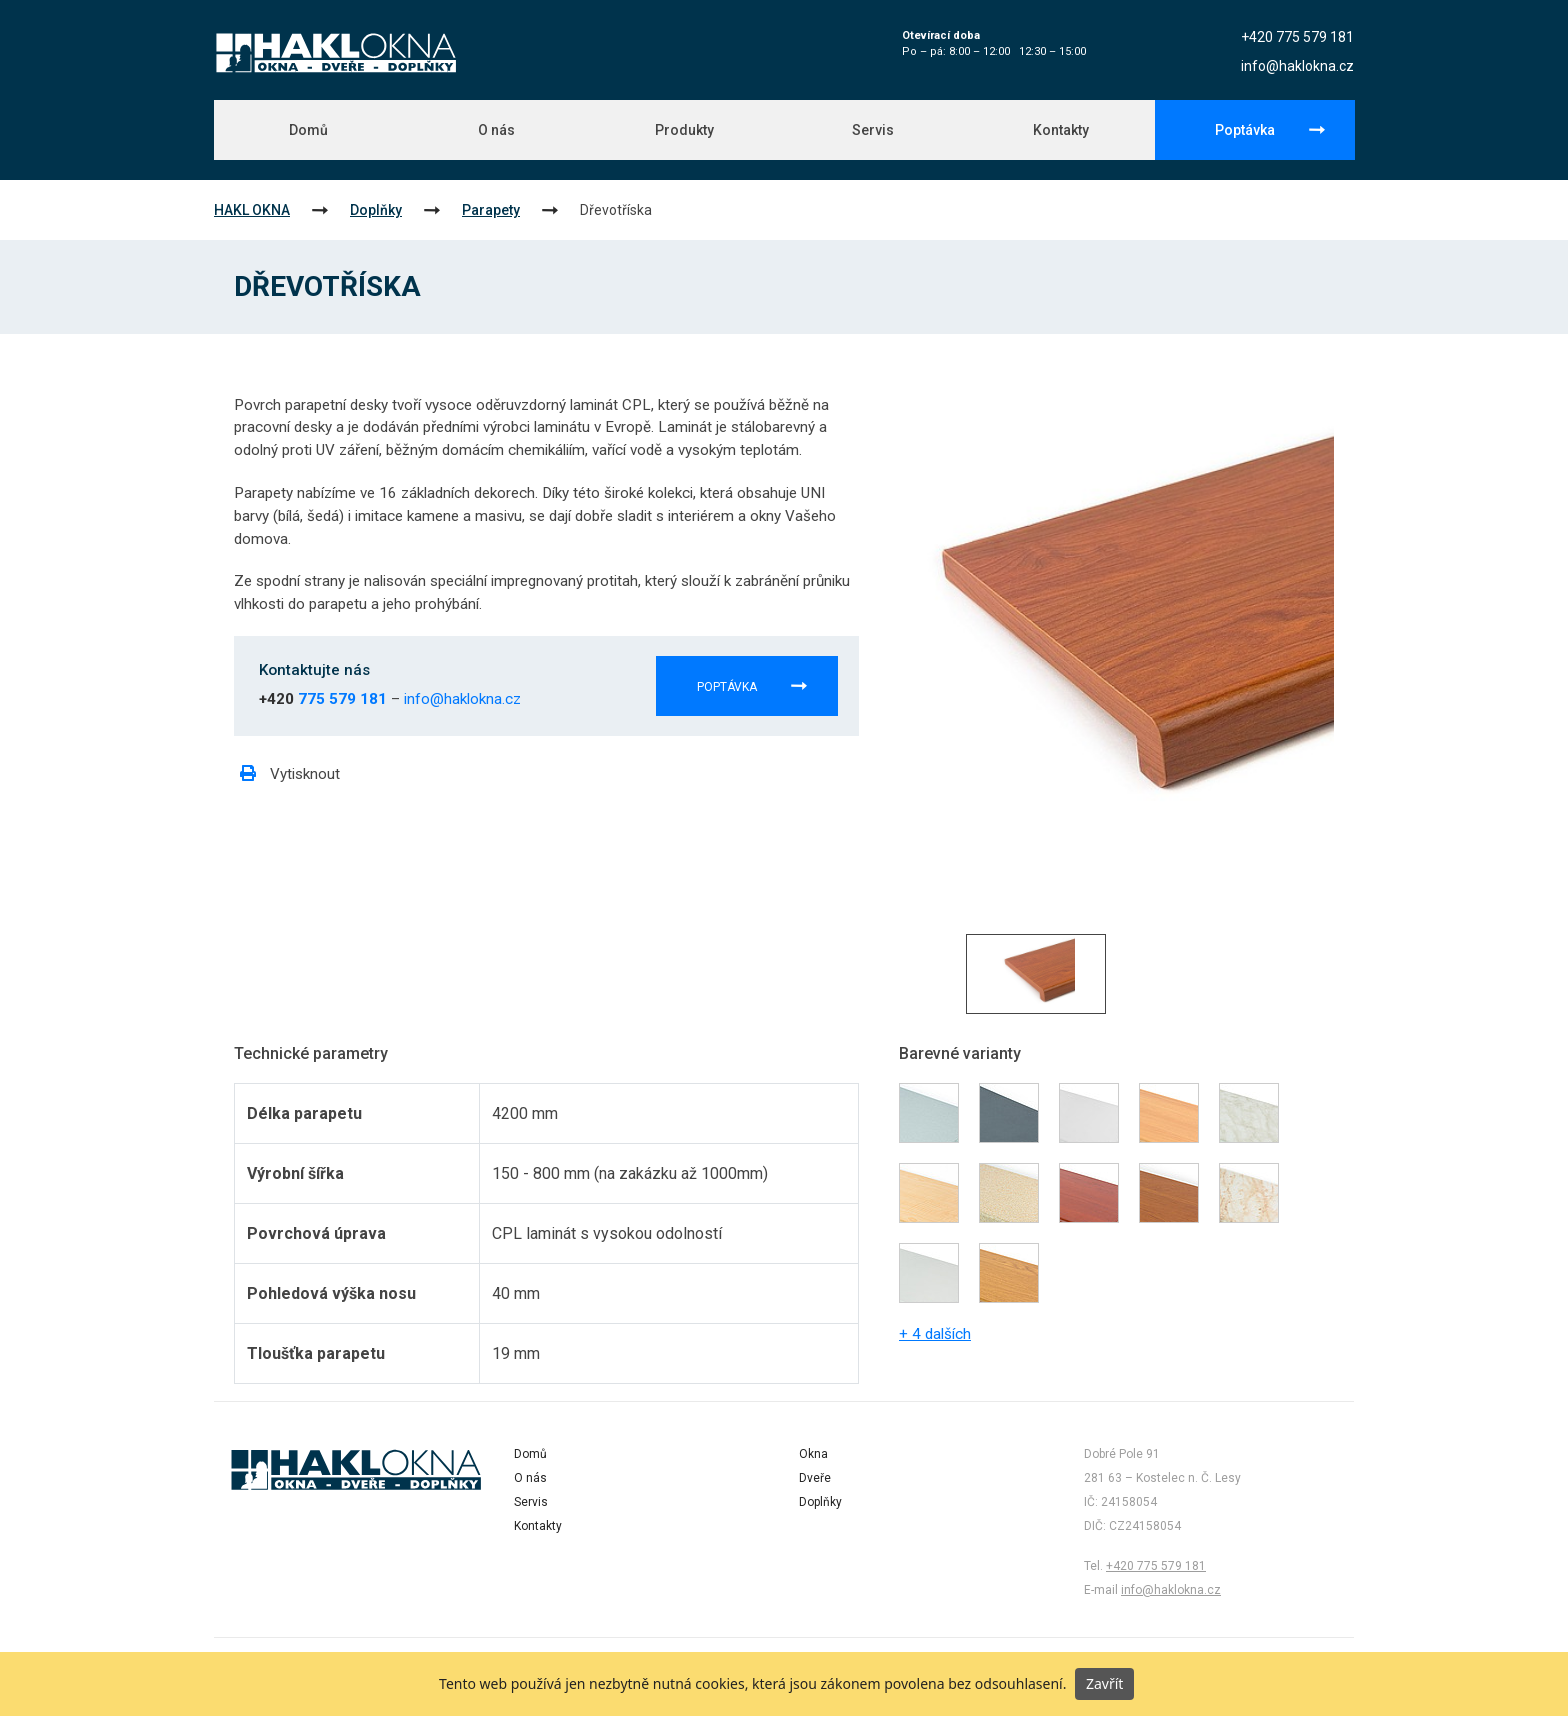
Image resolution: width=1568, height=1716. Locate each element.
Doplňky (376, 210)
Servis (873, 130)
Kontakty (1061, 130)
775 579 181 (342, 699)
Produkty (684, 130)
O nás (496, 130)
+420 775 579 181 (1297, 37)
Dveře (815, 1478)
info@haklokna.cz (1297, 66)
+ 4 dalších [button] (935, 1334)
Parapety (491, 210)
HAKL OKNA (252, 210)
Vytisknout (290, 774)
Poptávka (1245, 130)
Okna (813, 1454)
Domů (308, 130)
